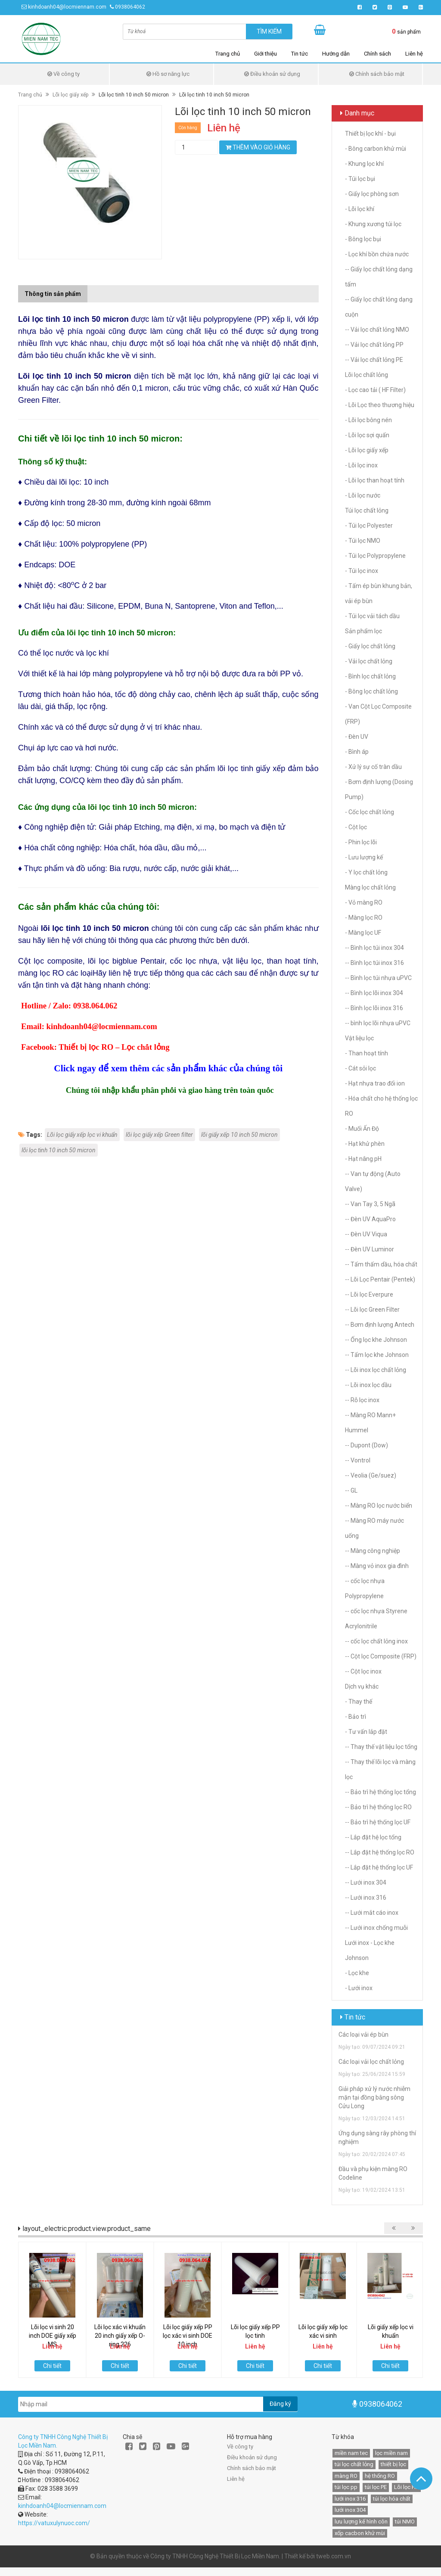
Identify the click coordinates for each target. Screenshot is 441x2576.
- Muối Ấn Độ (362, 1128)
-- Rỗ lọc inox (362, 1400)
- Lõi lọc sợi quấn (367, 435)
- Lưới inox (359, 1988)
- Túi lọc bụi (360, 178)
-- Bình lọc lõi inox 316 (374, 1008)
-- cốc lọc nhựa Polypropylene (365, 1588)
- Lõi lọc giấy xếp (366, 450)
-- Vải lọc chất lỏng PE (374, 359)
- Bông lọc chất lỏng (371, 691)
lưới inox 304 (350, 2510)
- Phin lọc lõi (361, 842)
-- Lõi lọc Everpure (369, 1294)
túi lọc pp (346, 2487)
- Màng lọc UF (363, 932)
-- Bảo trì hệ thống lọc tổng (380, 1792)
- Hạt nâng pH (363, 1158)
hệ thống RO (380, 2476)
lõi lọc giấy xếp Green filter (159, 1134)
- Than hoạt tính (366, 1053)
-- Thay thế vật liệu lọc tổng (381, 1746)
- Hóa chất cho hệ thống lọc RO (381, 1106)
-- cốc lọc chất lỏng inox (376, 1641)
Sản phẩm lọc (363, 631)
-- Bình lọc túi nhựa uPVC (378, 977)
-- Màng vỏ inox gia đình (377, 1565)
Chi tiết (52, 2365)
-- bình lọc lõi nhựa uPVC (377, 1023)
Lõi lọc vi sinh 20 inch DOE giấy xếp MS (52, 2336)
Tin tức (299, 53)
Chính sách (377, 53)
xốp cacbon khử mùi (360, 2533)
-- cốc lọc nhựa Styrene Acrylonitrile (376, 1619)
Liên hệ (414, 53)
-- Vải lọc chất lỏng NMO (377, 329)
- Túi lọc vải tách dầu (372, 616)
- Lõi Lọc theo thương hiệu (379, 404)
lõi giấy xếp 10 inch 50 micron (239, 1134)
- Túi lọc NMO (362, 540)
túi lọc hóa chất (391, 2498)
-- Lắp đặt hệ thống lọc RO (379, 1852)
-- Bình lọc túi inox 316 (374, 962)
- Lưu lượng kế (364, 857)
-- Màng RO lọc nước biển (378, 1505)
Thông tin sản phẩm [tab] (53, 293)
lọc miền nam (391, 2453)
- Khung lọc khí (364, 163)
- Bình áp (357, 751)
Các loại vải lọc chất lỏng (371, 2061)
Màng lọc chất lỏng (370, 887)
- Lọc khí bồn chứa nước (377, 254)
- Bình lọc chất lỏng (370, 676)
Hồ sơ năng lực (167, 74)
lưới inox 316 (350, 2498)
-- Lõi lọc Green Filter (372, 1309)
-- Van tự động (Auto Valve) (373, 1181)
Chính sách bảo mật (376, 74)
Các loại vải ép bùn (363, 2034)
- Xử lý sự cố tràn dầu (373, 766)
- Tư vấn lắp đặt (366, 1731)
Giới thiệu (265, 53)
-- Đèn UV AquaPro (370, 1219)
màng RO (346, 2476)
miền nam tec (351, 2453)
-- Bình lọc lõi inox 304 (374, 992)
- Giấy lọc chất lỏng (370, 646)
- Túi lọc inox (361, 570)
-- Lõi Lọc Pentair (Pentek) (380, 1279)
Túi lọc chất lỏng (366, 510)
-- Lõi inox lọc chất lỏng (375, 1369)
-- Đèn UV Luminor (369, 1249)
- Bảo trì (355, 1716)
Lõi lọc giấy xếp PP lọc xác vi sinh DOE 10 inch (187, 2336)
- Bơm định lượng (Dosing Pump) (379, 789)
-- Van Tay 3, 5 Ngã (370, 1204)
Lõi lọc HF (406, 2487)
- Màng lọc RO (363, 917)
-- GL (351, 1490)
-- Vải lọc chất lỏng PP (374, 344)
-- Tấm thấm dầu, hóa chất (381, 1264)
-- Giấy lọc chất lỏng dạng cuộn (379, 307)
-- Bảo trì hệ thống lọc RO (378, 1807)
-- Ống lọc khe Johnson (376, 1339)
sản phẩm (406, 31)
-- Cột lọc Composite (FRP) (380, 1656)
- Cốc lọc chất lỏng (369, 812)
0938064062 (130, 7)
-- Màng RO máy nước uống (374, 1528)
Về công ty (63, 74)
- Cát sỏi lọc (360, 1068)
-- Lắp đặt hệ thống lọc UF (379, 1867)
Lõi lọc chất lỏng (366, 374)
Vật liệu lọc (359, 1038)
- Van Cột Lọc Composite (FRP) (378, 714)
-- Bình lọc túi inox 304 (374, 947)
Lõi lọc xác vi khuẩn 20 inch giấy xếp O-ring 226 (120, 2336)
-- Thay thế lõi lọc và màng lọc (380, 1769)
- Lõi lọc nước (362, 495)
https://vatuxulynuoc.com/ (54, 2523)
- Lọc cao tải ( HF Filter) (375, 389)
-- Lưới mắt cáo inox (371, 1912)
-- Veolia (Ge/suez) (370, 1475)
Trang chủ (227, 53)
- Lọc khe (357, 1972)
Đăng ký (280, 2403)
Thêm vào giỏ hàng (258, 147)
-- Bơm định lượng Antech (379, 1324)
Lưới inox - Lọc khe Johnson (369, 1950)
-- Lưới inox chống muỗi (376, 1927)
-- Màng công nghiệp (372, 1550)
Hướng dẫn (336, 53)
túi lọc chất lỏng (354, 2464)
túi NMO (405, 2521)
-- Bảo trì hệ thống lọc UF (377, 1822)
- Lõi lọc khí (359, 208)
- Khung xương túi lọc (373, 224)
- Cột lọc (356, 827)
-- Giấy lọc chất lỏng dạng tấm (379, 277)
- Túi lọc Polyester (369, 525)
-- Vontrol (357, 1460)
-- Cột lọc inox (363, 1671)
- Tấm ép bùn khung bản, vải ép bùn (378, 593)
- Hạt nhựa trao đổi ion (375, 1083)
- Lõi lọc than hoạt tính (374, 480)
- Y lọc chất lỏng (366, 872)
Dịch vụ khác (362, 1686)
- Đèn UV (356, 736)
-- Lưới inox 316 (365, 1897)
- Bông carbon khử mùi (375, 148)
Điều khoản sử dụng (272, 74)
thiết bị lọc (393, 2464)
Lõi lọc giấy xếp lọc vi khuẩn (82, 1134)
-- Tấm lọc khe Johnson (377, 1354)
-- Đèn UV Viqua (366, 1234)
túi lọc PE (376, 2487)
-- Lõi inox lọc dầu (368, 1384)
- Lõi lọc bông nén (368, 420)
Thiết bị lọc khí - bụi (370, 133)
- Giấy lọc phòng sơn (372, 193)
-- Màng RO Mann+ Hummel (370, 1423)
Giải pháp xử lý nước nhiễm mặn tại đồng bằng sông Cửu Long (374, 2097)
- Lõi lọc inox (361, 465)
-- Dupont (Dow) (366, 1445)
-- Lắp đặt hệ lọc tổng (373, 1837)
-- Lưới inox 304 (365, 1882)
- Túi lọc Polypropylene (375, 555)
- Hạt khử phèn (365, 1143)
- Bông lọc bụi (363, 239)
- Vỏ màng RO (363, 902)
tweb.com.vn (333, 2556)
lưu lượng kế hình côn (361, 2521)
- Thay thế (358, 1701)
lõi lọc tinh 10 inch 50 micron (59, 1150)
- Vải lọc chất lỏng (368, 661)
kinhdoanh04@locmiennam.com (67, 7)
